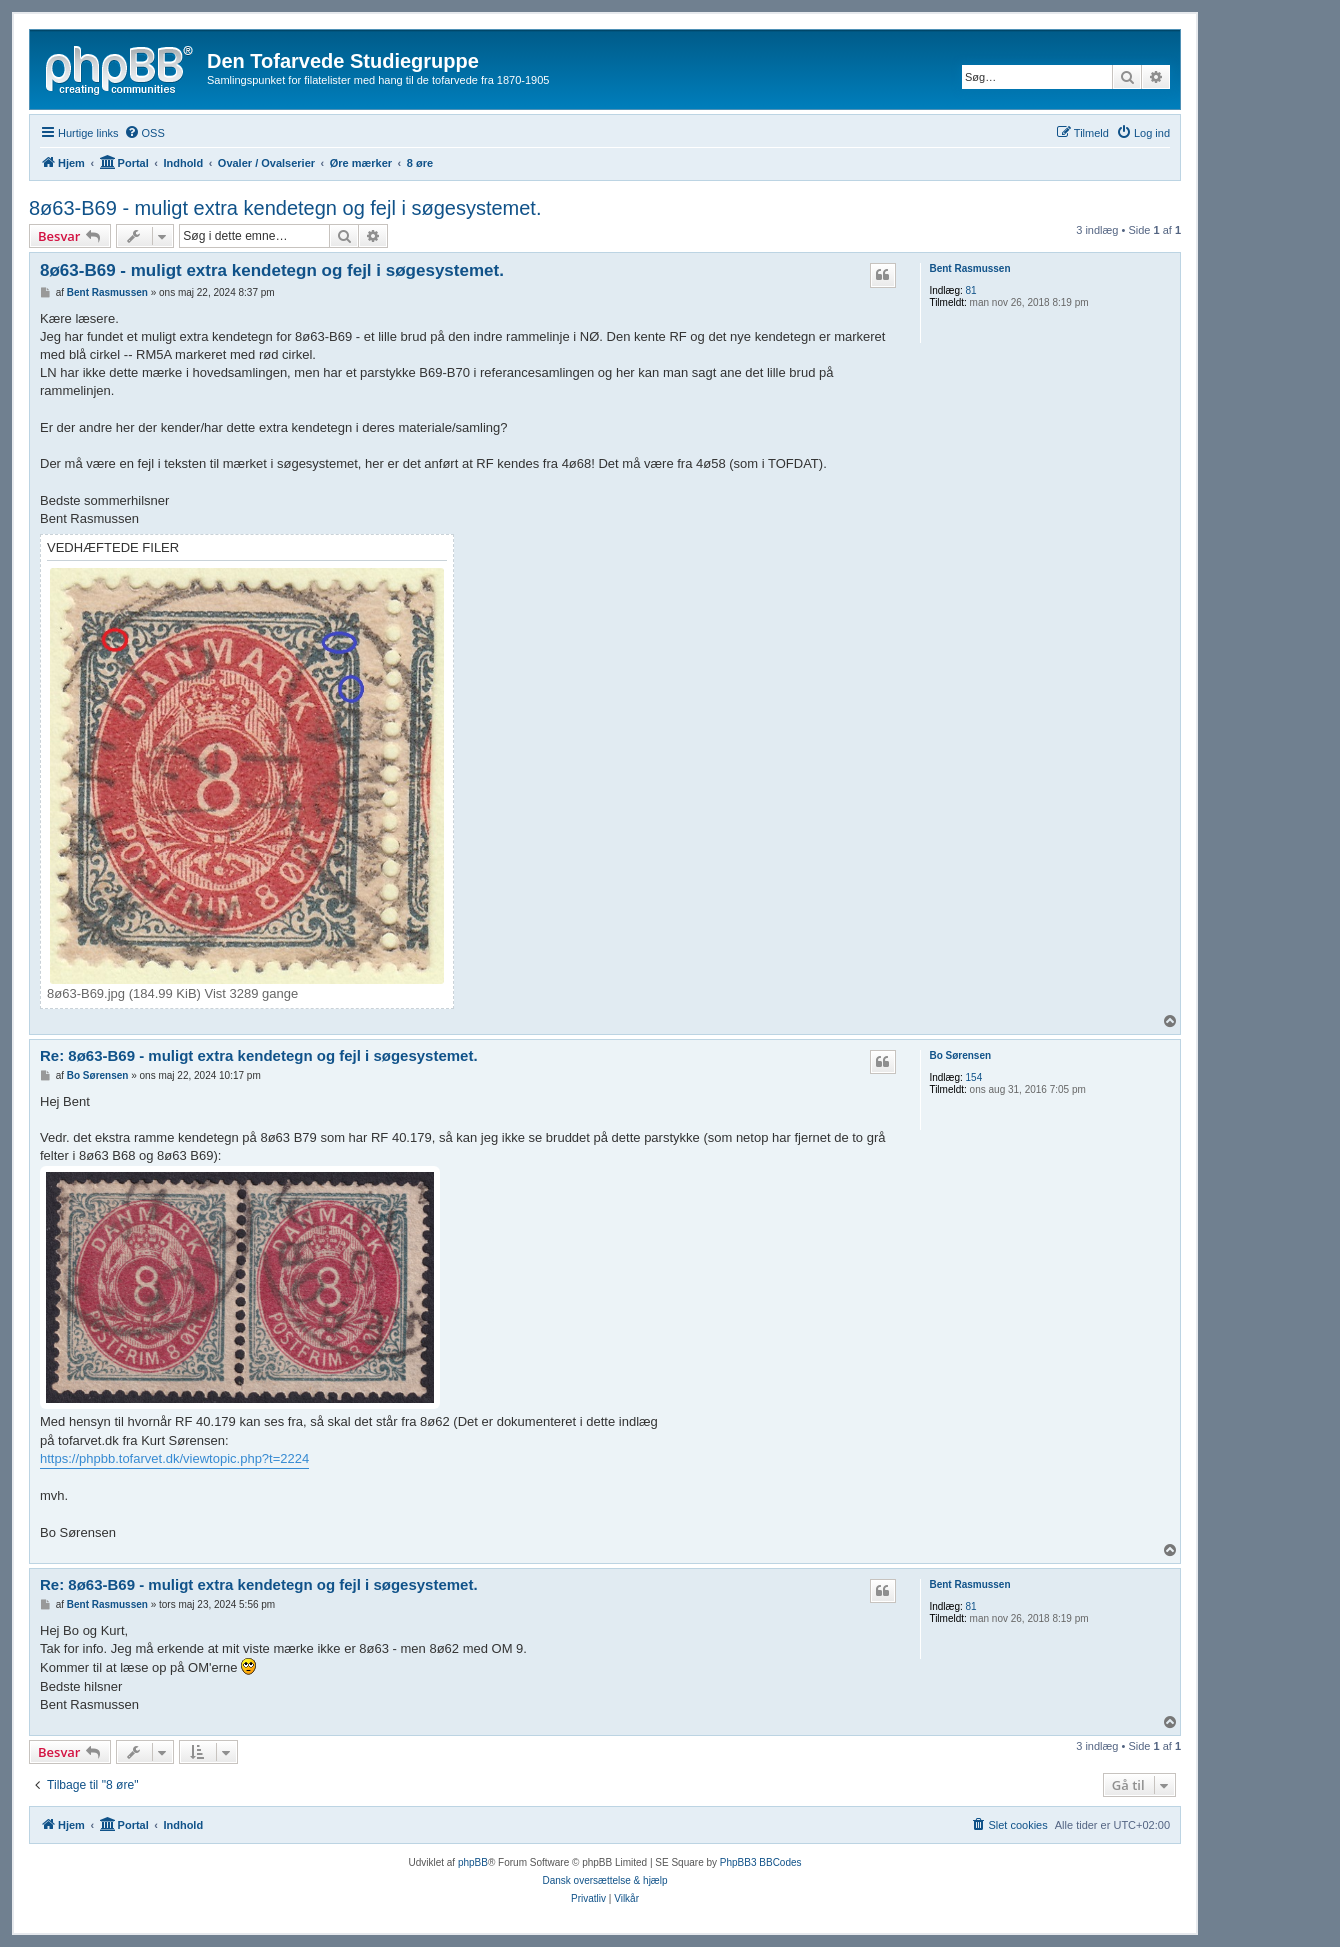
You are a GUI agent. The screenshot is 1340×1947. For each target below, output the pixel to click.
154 (974, 1077)
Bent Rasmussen (969, 268)
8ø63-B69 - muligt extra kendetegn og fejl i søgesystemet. (285, 208)
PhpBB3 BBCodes (761, 1862)
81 (971, 290)
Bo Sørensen (960, 1055)
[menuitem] (144, 133)
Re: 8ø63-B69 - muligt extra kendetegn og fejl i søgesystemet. (259, 1055)
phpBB (473, 1862)
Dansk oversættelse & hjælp (604, 1880)
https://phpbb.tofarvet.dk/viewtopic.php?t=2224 (174, 1458)
